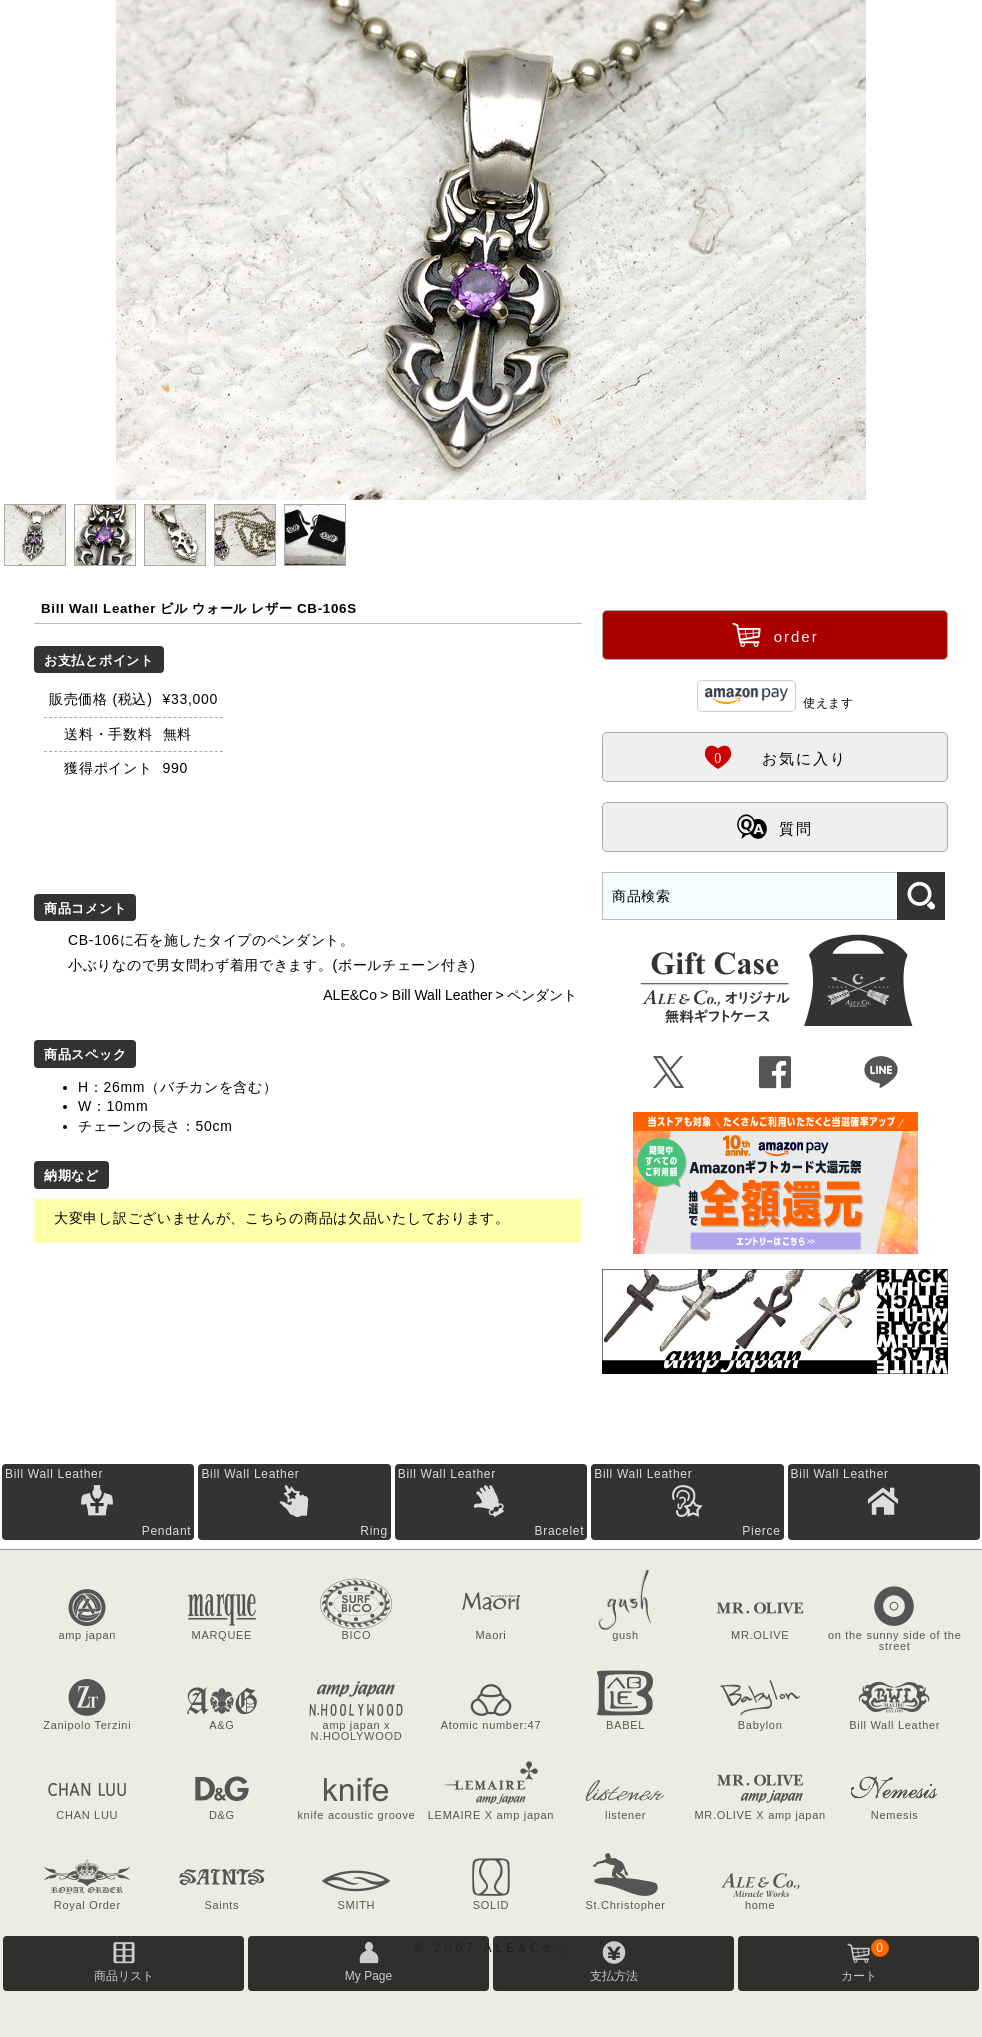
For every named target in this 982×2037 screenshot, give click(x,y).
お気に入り (775, 756)
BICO (357, 1635)
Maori (490, 1635)
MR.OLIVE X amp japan (759, 1815)
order (775, 634)
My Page (368, 1976)
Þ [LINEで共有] (881, 1073)
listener (625, 1815)
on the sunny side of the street (895, 1640)
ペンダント (542, 995)
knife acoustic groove (356, 1815)
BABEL (625, 1725)
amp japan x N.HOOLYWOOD (357, 1730)
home (760, 1905)
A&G (221, 1725)
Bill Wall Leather (442, 995)
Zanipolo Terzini (87, 1725)
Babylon (760, 1725)
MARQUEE (222, 1635)
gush (625, 1635)
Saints (221, 1905)
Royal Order (87, 1905)
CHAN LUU (87, 1815)
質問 (775, 826)
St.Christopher (626, 1905)
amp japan (87, 1635)
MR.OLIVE (760, 1635)
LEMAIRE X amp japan (491, 1815)
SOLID (491, 1905)
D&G (222, 1815)
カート (865, 1961)
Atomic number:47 (491, 1725)
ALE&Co (350, 995)
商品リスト (124, 1976)
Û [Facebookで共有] (775, 1073)
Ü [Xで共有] (669, 1073)
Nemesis (895, 1815)
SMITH (357, 1905)
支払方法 (614, 1976)
